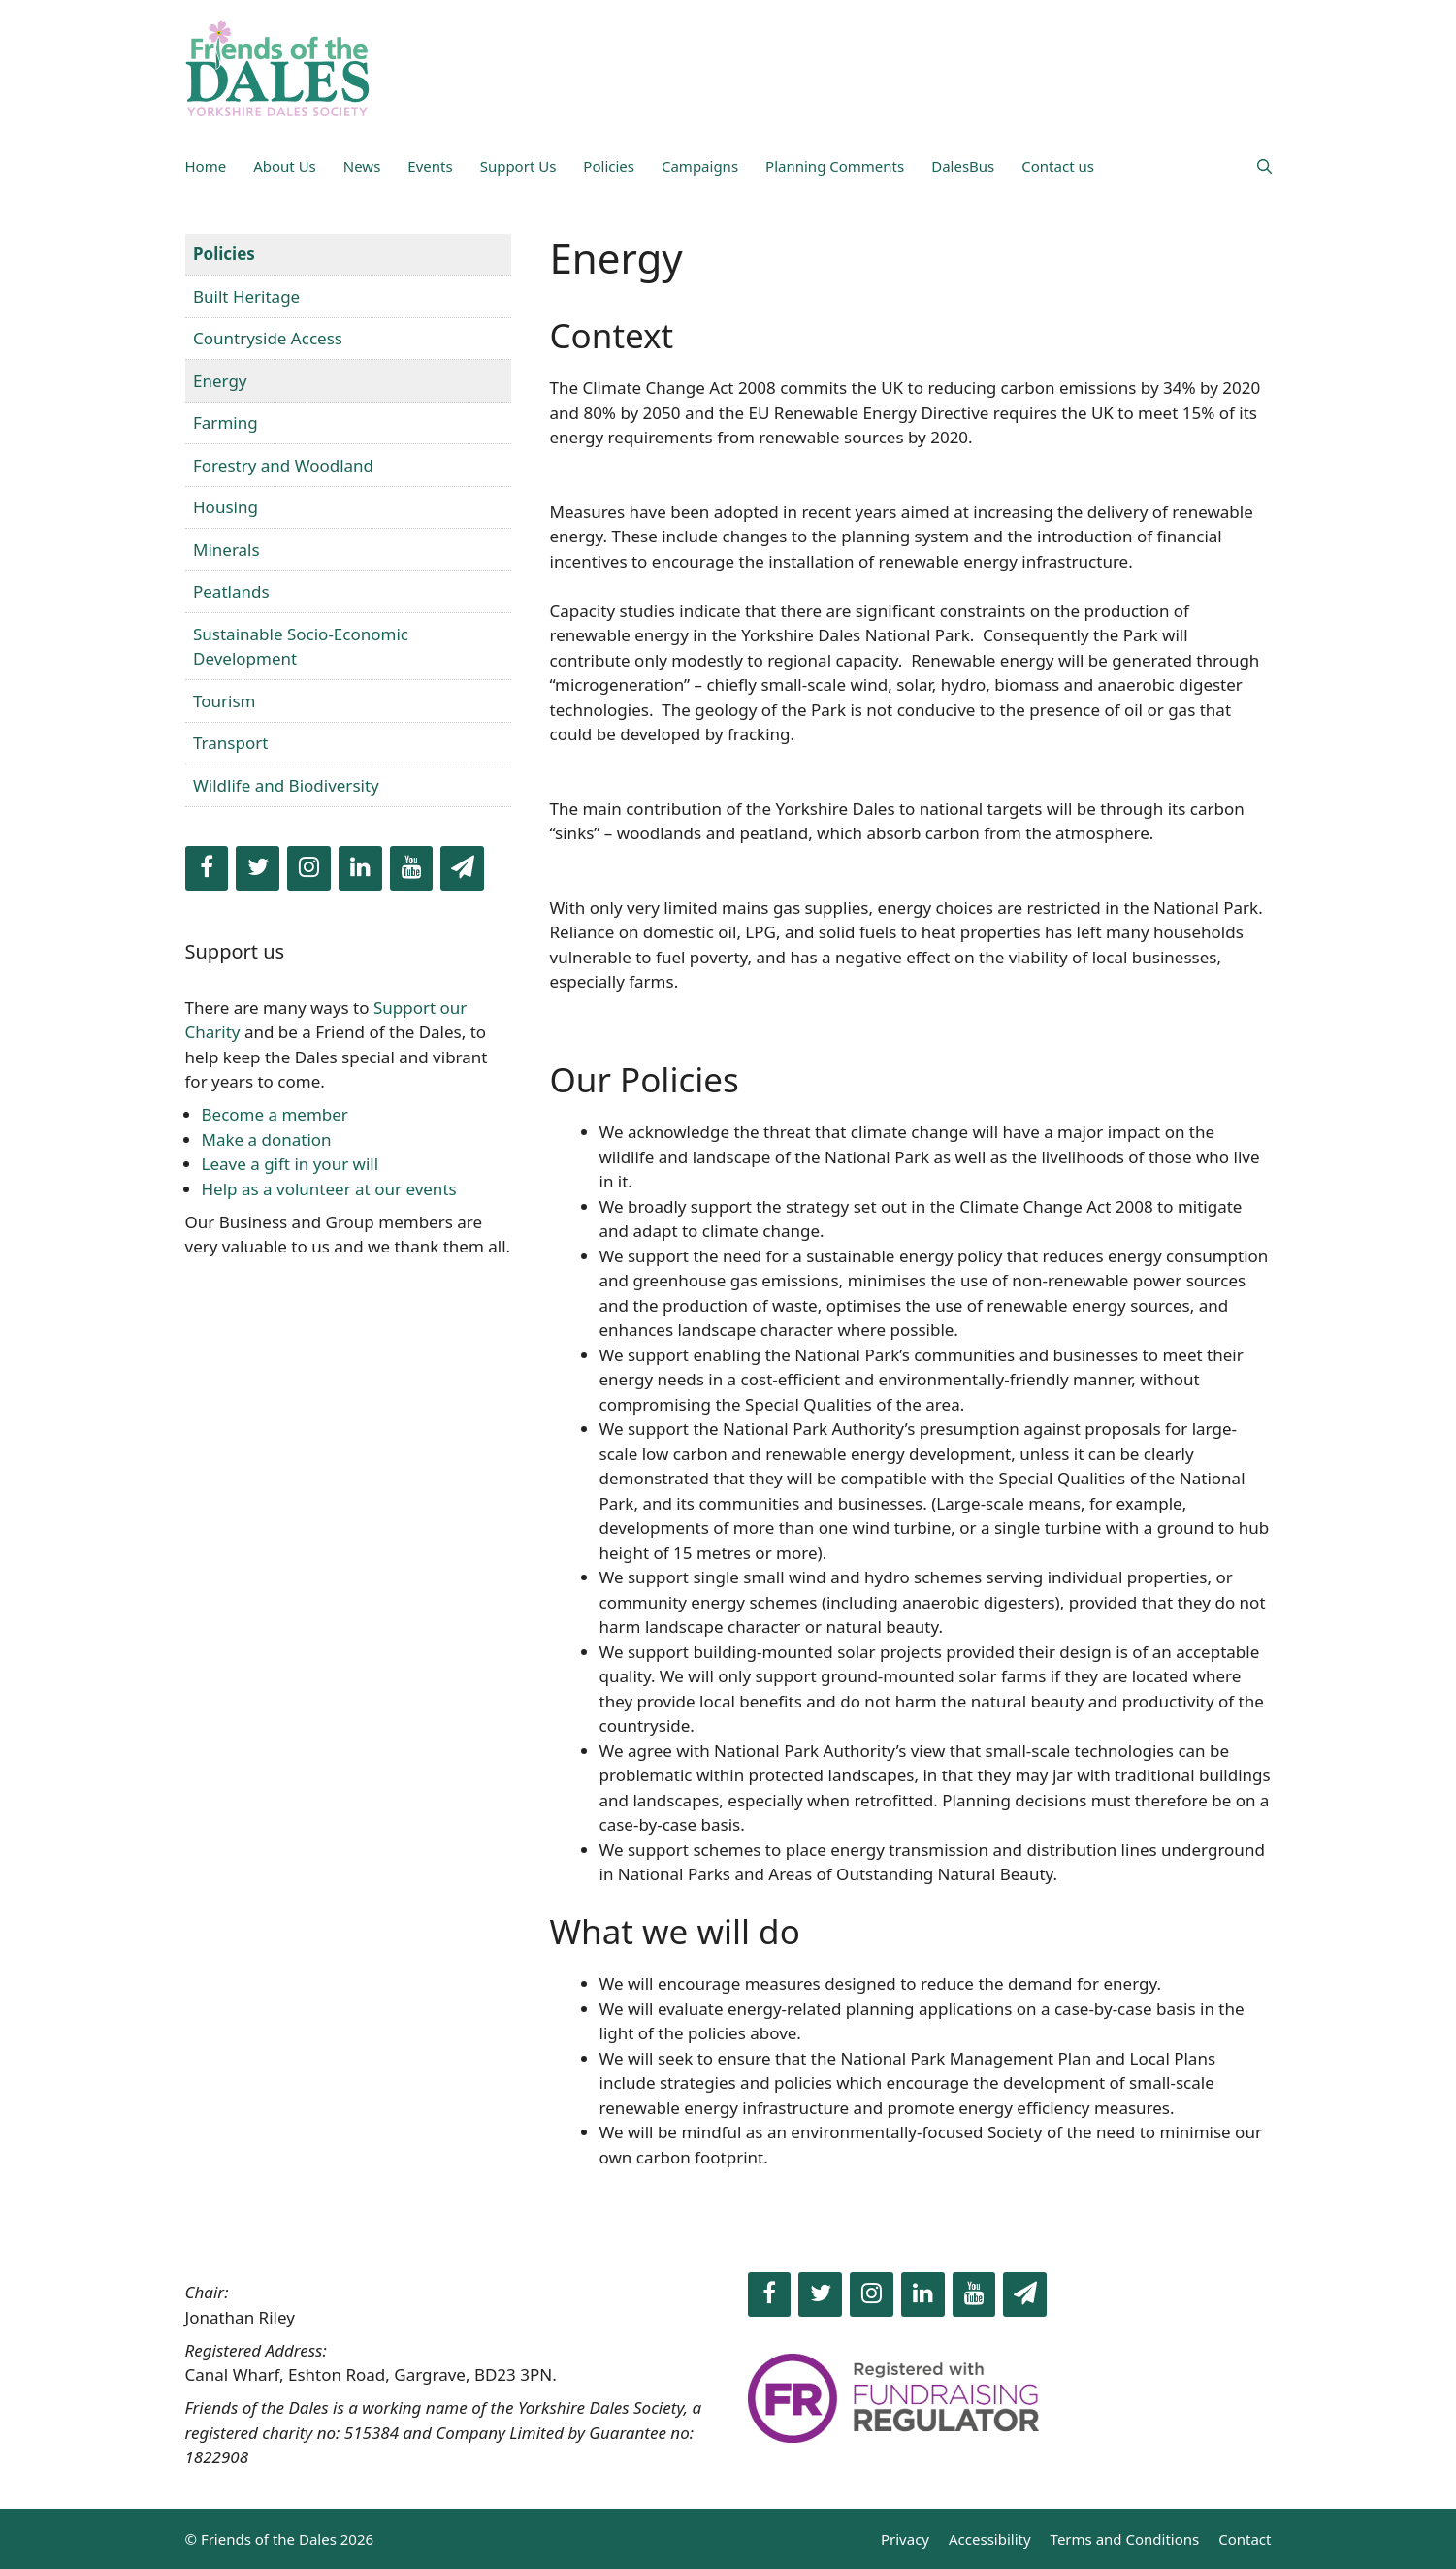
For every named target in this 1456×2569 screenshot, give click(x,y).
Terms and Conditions (1125, 2539)
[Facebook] (207, 868)
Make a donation (267, 1139)
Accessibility (990, 2539)
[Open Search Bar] (1264, 166)
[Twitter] (257, 868)
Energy (220, 381)
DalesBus (962, 166)
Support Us (518, 166)
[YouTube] (412, 868)
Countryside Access (267, 338)
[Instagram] (309, 868)
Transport (230, 743)
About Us (284, 166)
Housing (225, 507)
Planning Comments (834, 166)
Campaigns (700, 166)
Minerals (226, 549)
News (362, 166)
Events (429, 166)
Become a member (275, 1114)
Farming (225, 422)
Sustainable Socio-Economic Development (300, 646)
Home (206, 166)
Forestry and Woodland (283, 465)
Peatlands (231, 591)
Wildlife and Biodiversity (286, 785)
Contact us (1057, 166)
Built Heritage (246, 296)
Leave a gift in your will (290, 1164)
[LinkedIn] (360, 868)
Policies (608, 166)
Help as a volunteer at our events (329, 1189)
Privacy (905, 2539)
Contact (1244, 2539)
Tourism (224, 701)
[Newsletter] (462, 868)
